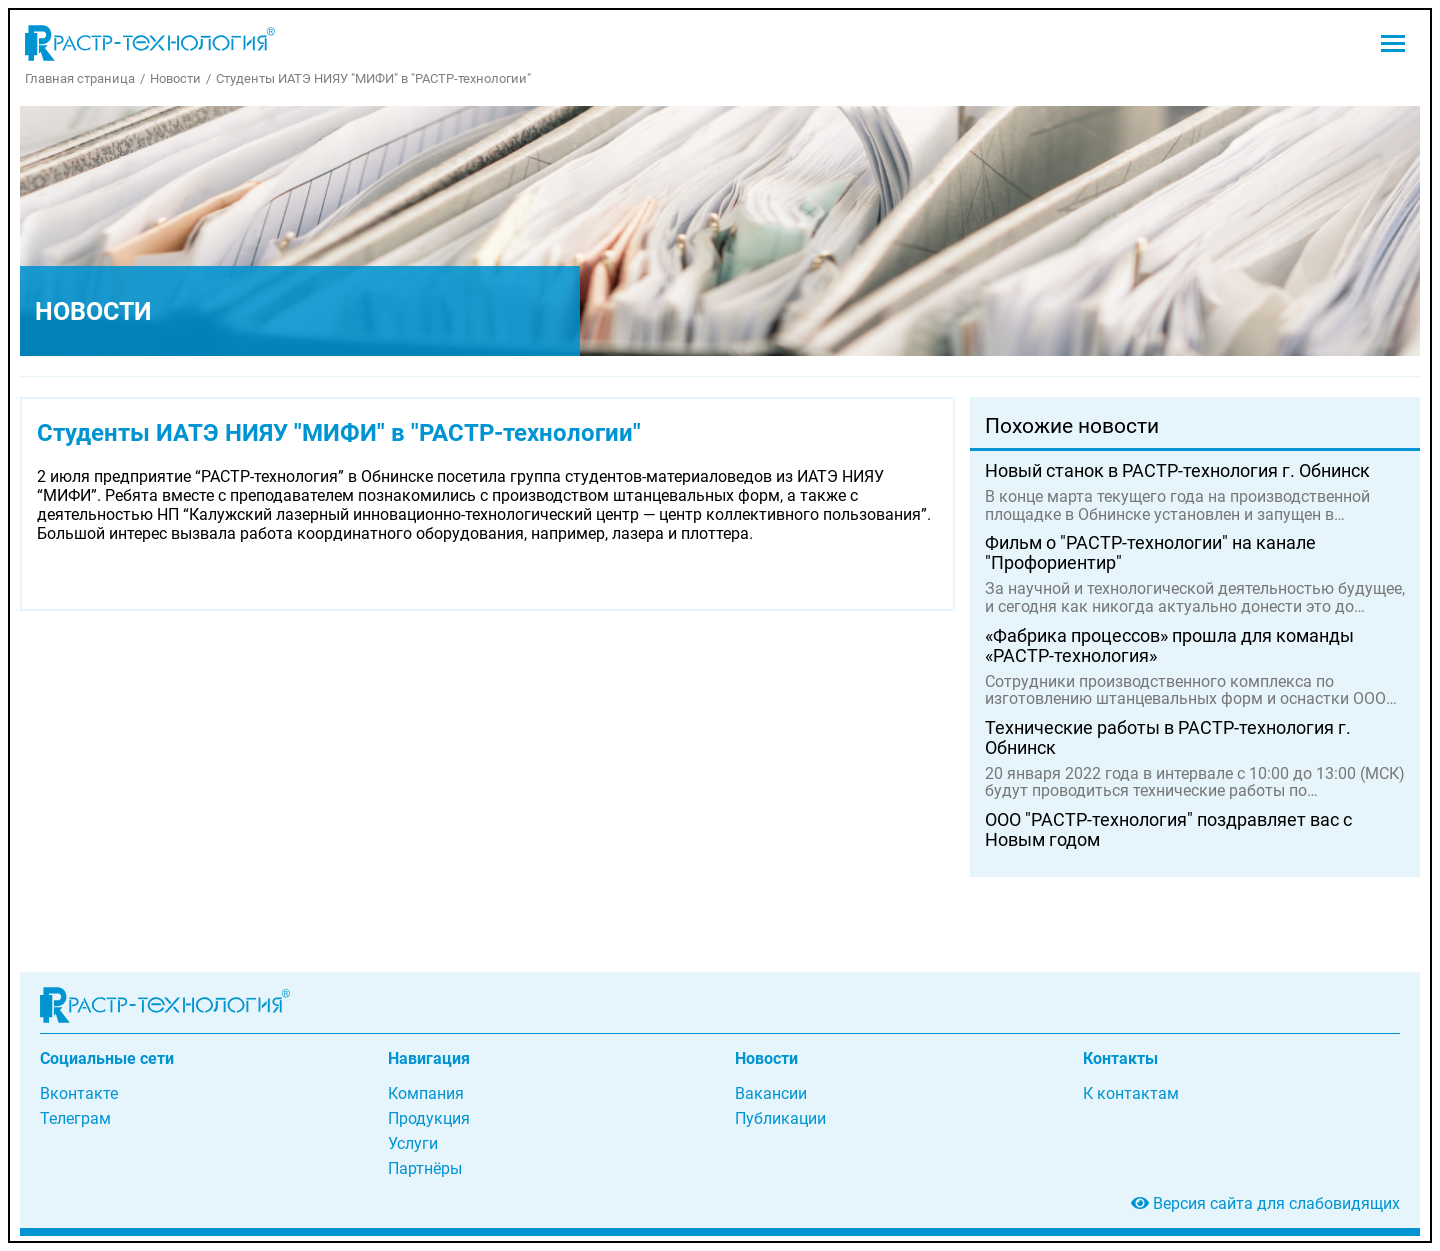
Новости (175, 78)
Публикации (780, 1118)
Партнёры (425, 1168)
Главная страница (80, 78)
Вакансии (771, 1093)
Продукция (429, 1118)
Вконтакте (79, 1093)
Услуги (413, 1143)
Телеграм (75, 1118)
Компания (426, 1093)
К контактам (1131, 1093)
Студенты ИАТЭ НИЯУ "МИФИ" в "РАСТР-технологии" (373, 78)
